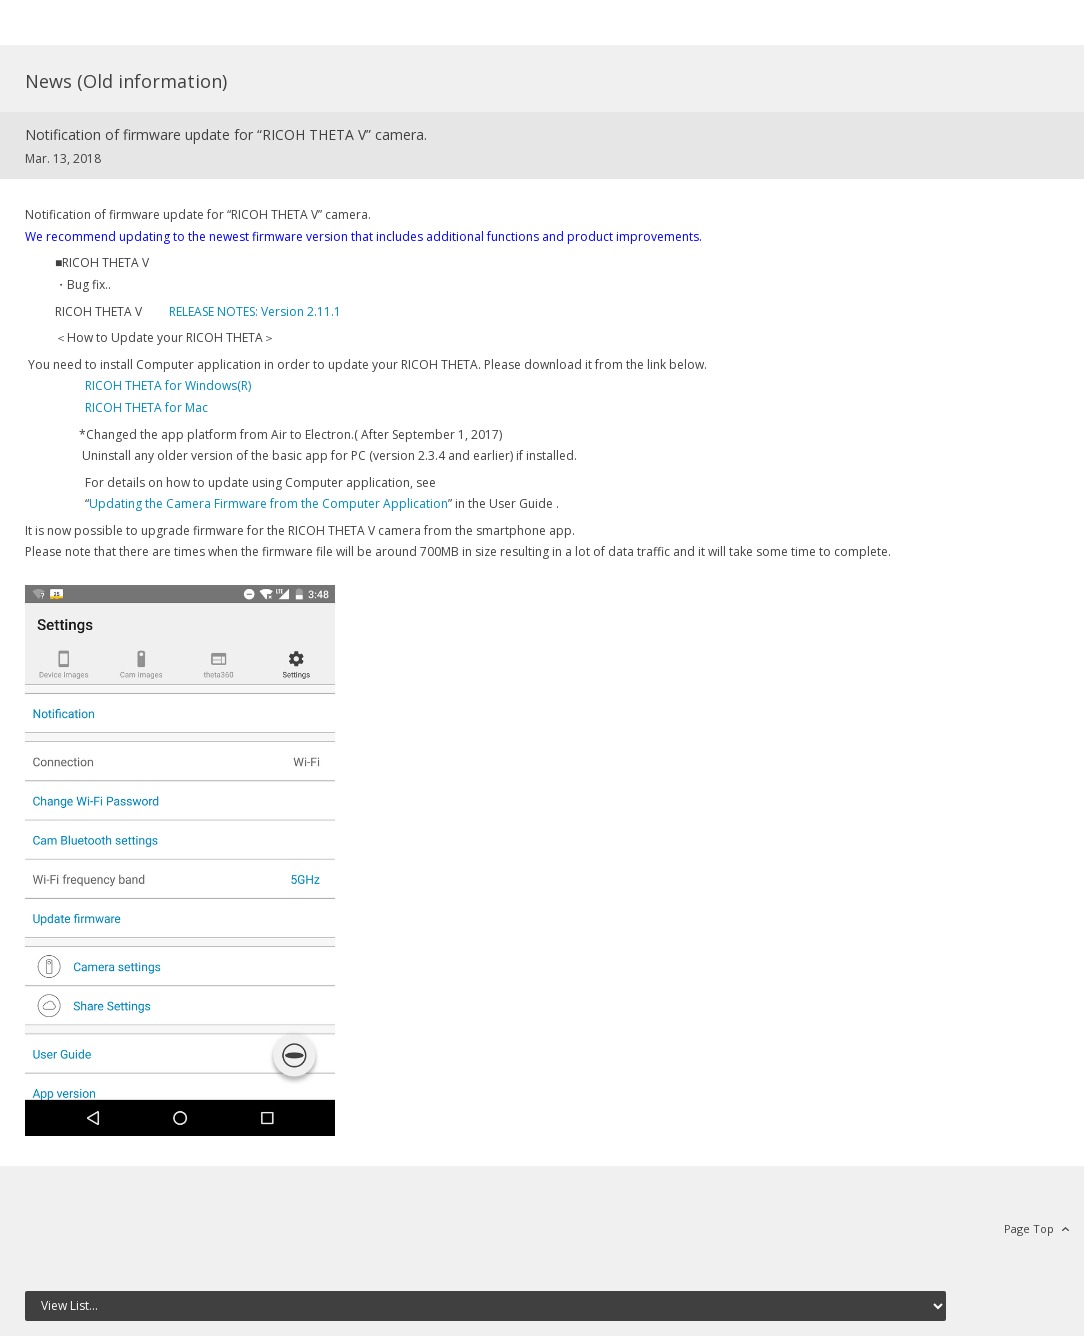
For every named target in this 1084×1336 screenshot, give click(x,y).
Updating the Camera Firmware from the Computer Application (268, 503)
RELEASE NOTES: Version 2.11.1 (255, 311)
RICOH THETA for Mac (146, 407)
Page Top (1029, 1228)
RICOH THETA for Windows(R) (168, 385)
